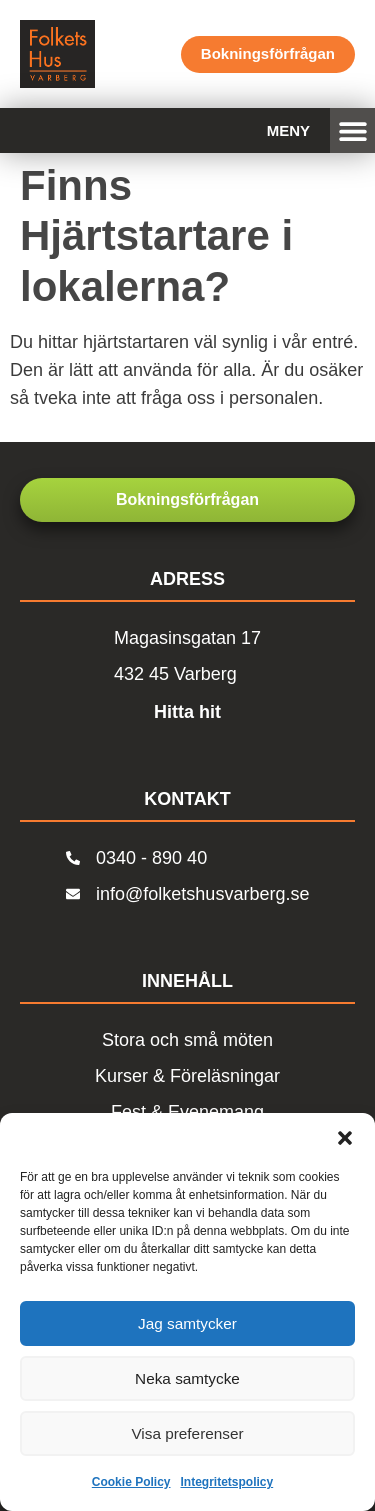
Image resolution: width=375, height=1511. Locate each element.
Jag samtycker (187, 1323)
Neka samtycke (187, 1378)
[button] (345, 1138)
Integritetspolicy (227, 1482)
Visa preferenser (188, 1433)
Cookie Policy (131, 1482)
